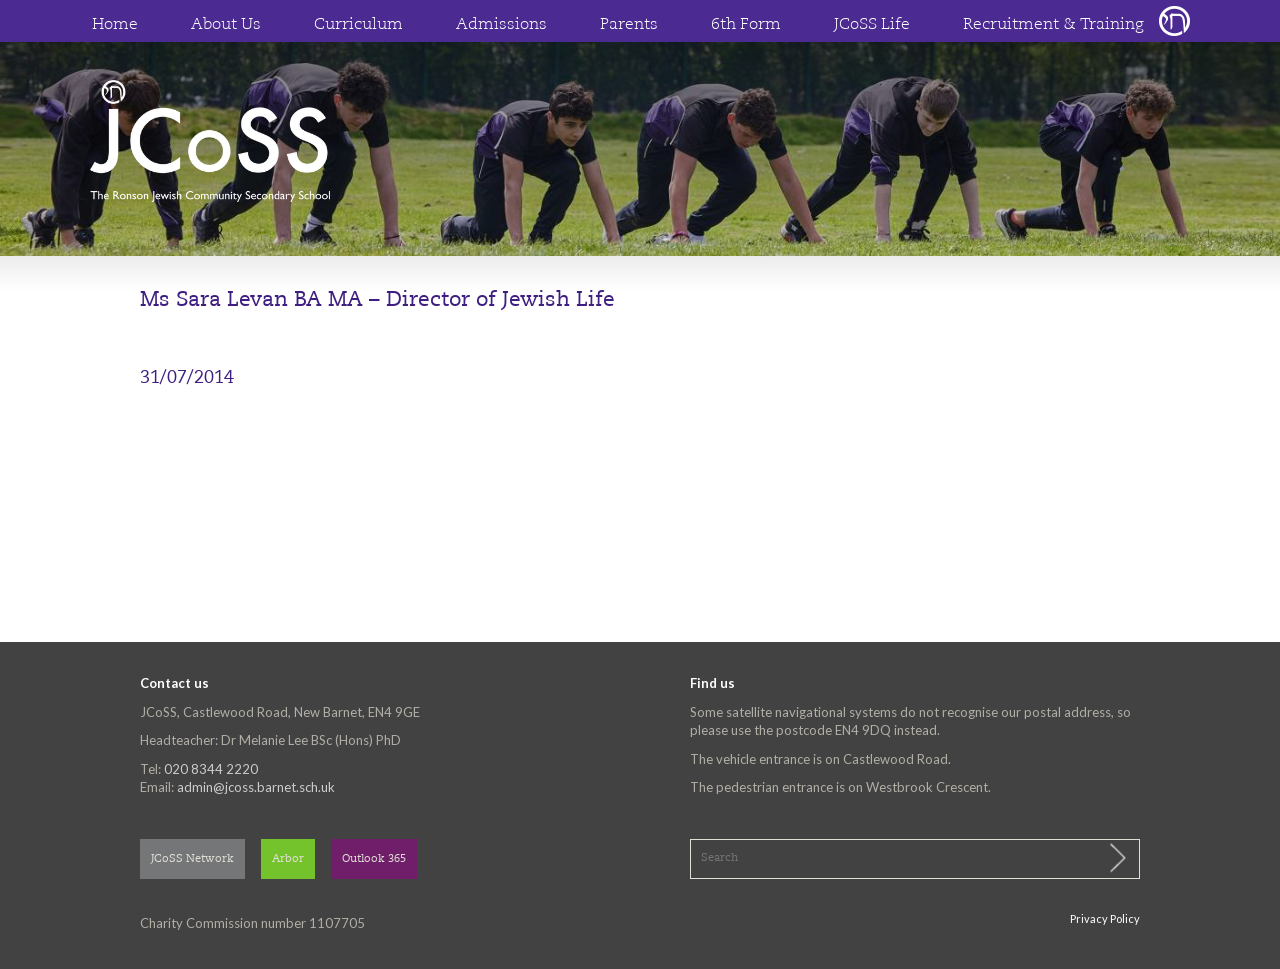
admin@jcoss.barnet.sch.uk (256, 787)
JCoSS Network (192, 859)
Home (115, 25)
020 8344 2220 (211, 769)
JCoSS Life (872, 25)
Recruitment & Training (1053, 25)
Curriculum (358, 25)
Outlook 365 (374, 859)
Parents (629, 25)
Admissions (501, 25)
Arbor (288, 859)
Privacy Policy (1105, 918)
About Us (226, 25)
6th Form (746, 25)
